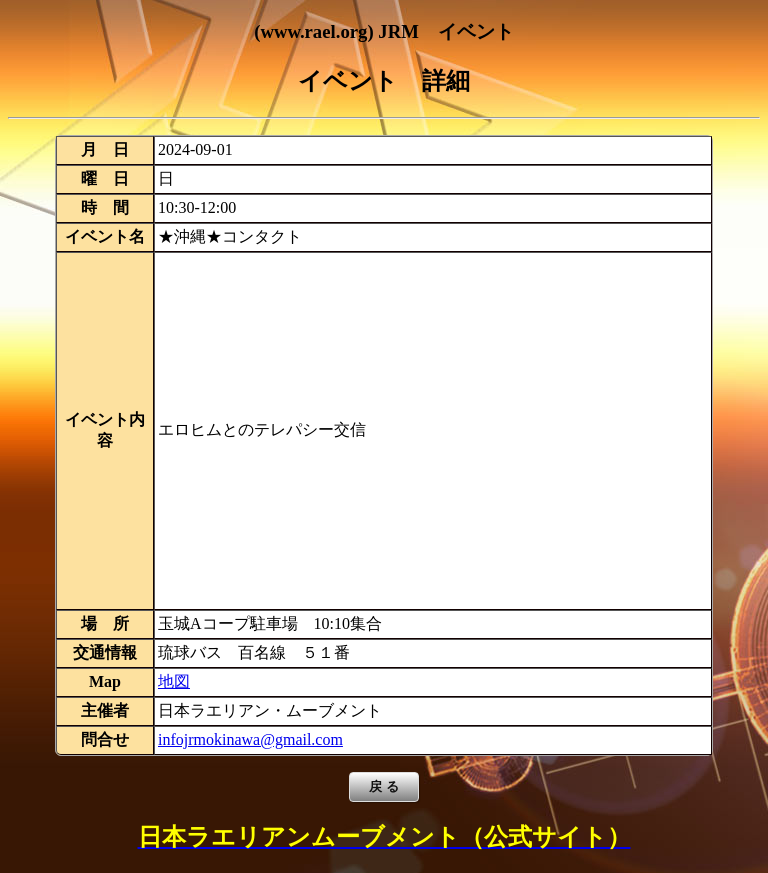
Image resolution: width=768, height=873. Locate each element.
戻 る (384, 786)
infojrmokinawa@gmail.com (250, 739)
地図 (174, 681)
